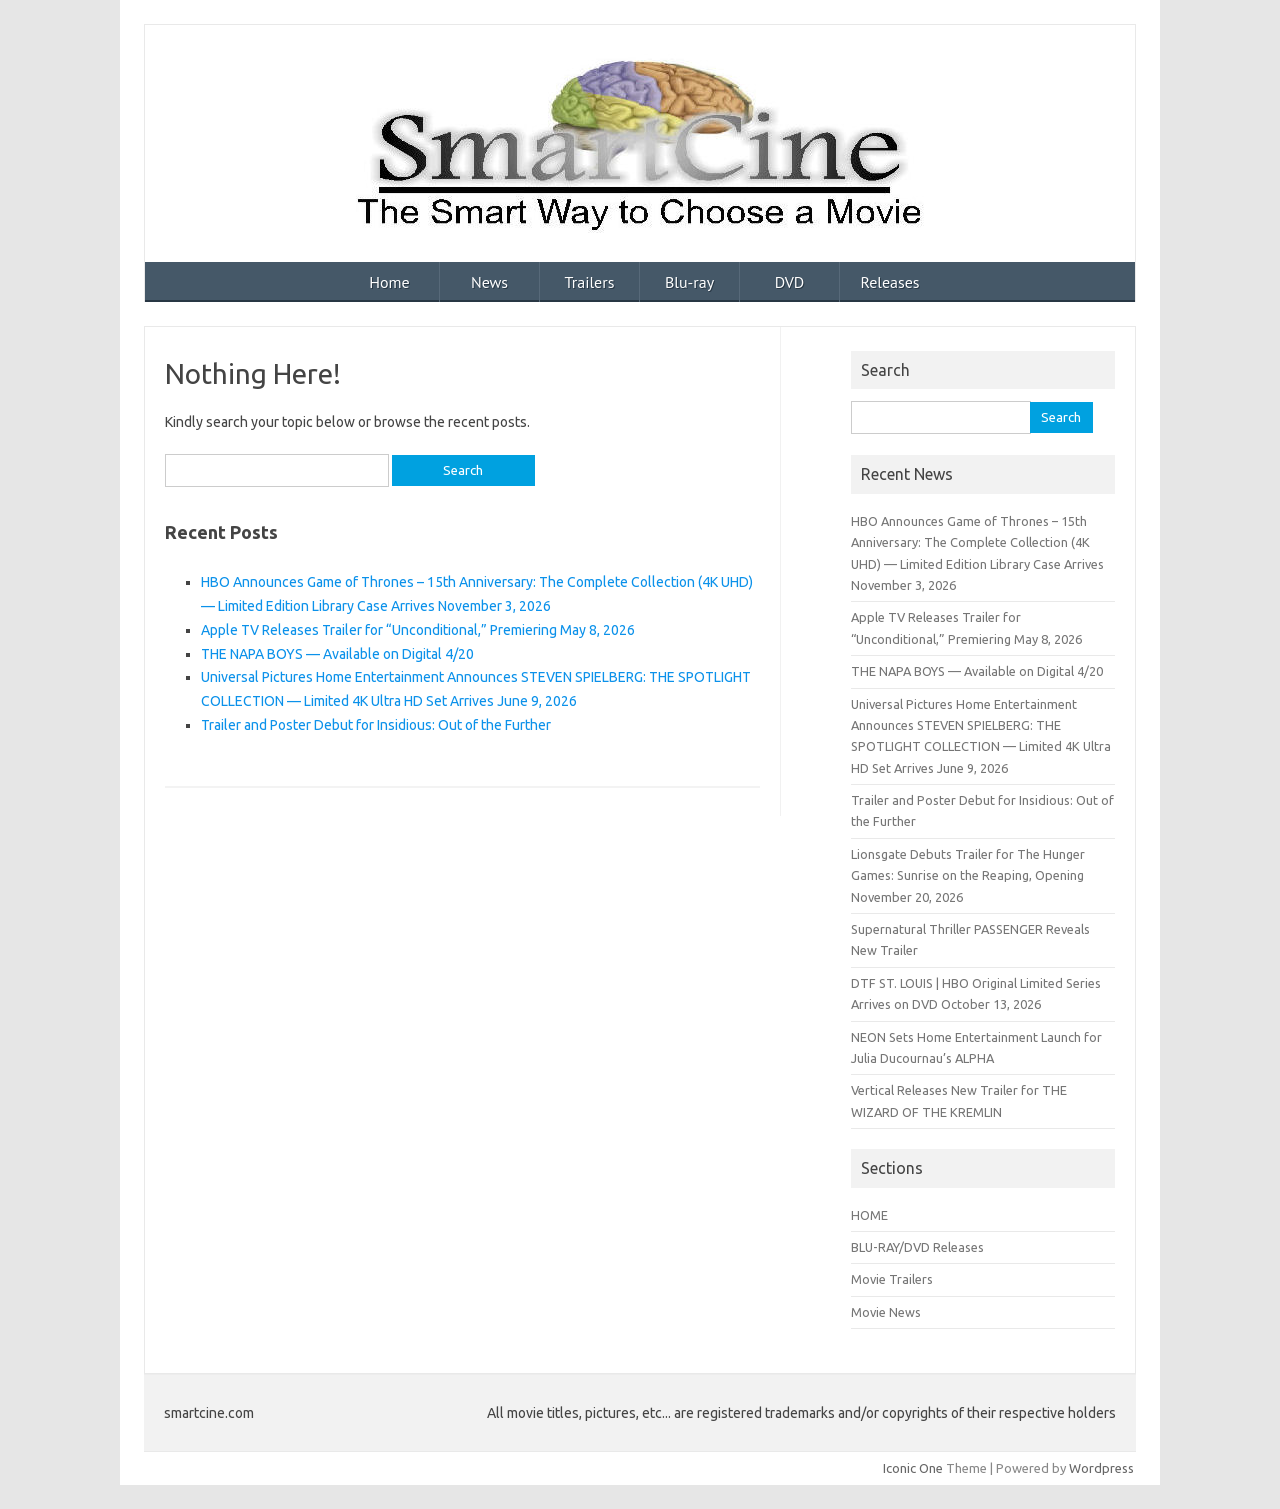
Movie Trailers (892, 1279)
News (489, 282)
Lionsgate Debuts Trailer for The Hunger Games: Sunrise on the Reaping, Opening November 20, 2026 (968, 875)
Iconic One (913, 1468)
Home (389, 282)
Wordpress (1101, 1468)
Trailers (590, 282)
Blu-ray (689, 282)
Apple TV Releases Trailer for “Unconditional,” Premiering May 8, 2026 (418, 630)
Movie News (886, 1312)
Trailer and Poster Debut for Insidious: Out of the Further (376, 725)
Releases (889, 282)
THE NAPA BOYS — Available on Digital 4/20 (337, 654)
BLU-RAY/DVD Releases (917, 1247)
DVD (790, 282)
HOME (869, 1215)
